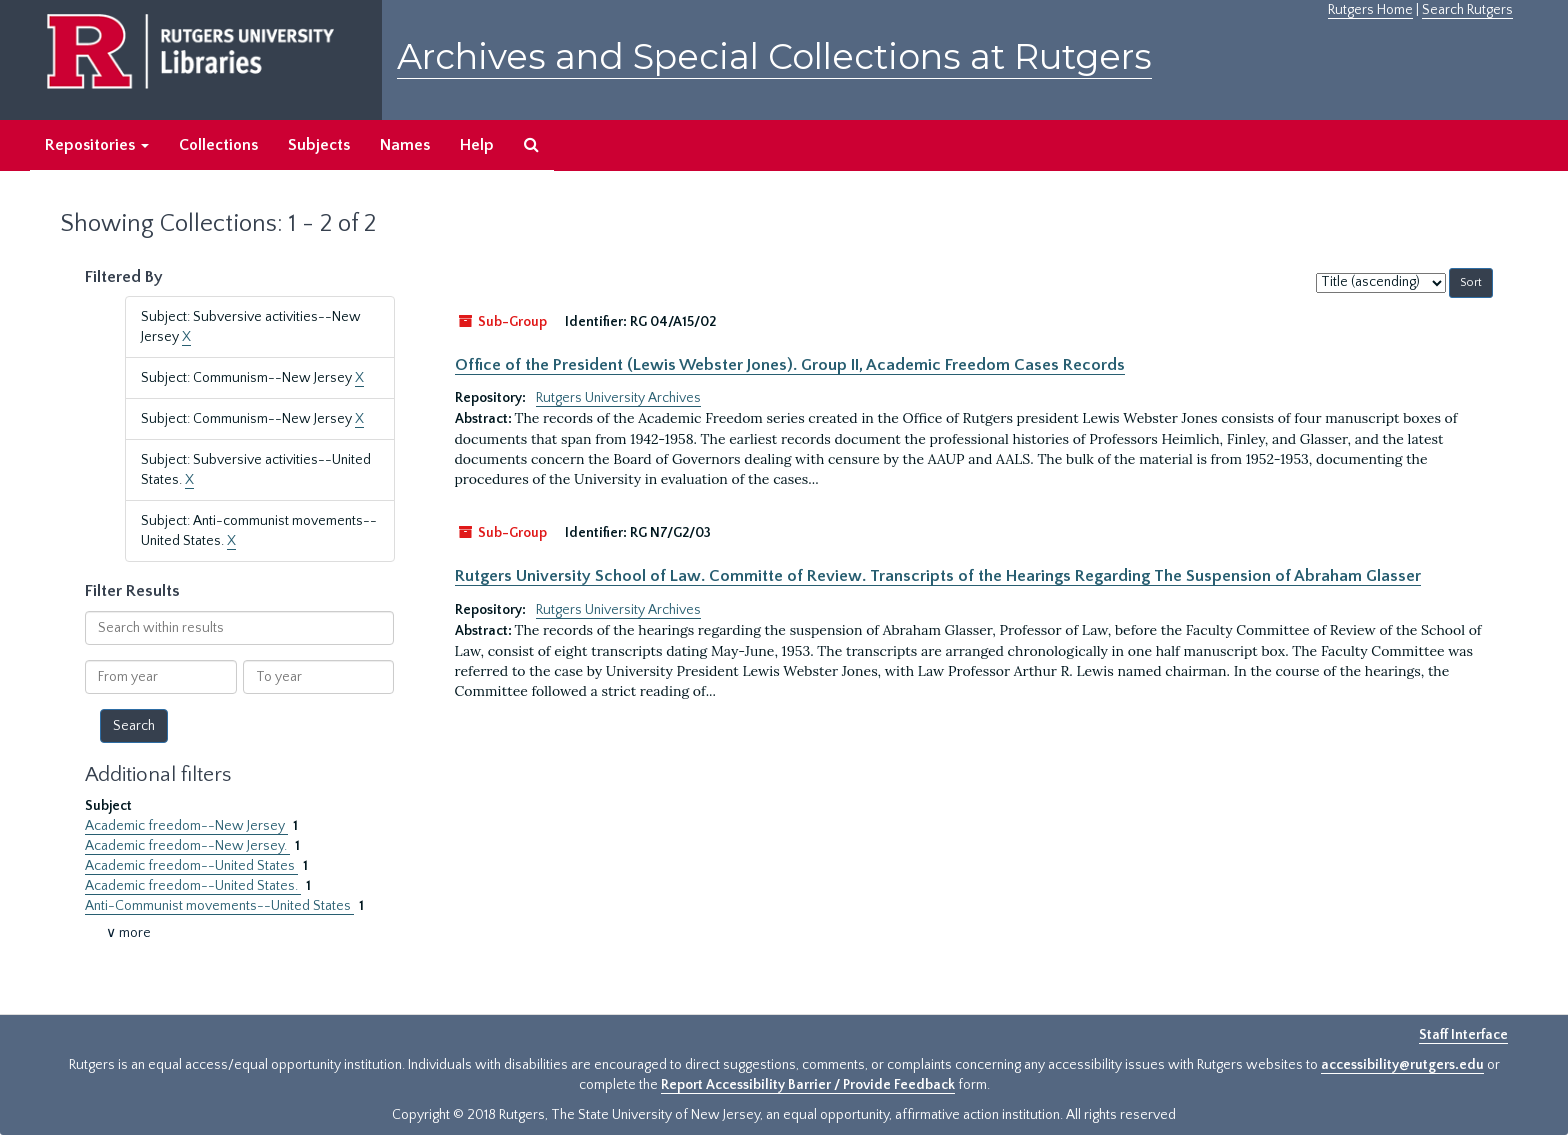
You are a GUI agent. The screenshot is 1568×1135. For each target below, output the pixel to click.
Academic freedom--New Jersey (186, 826)
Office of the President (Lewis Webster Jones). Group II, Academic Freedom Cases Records (790, 365)
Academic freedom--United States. (193, 886)
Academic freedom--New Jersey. (187, 846)
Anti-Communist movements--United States (219, 906)
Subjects (319, 145)
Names (405, 145)
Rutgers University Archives (618, 398)
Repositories (97, 145)
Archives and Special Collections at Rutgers (774, 56)
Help (477, 145)
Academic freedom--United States (191, 866)
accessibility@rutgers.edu (1402, 1065)
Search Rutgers (1467, 10)
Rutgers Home (1370, 10)
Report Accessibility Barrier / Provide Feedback (808, 1085)
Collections (218, 145)
